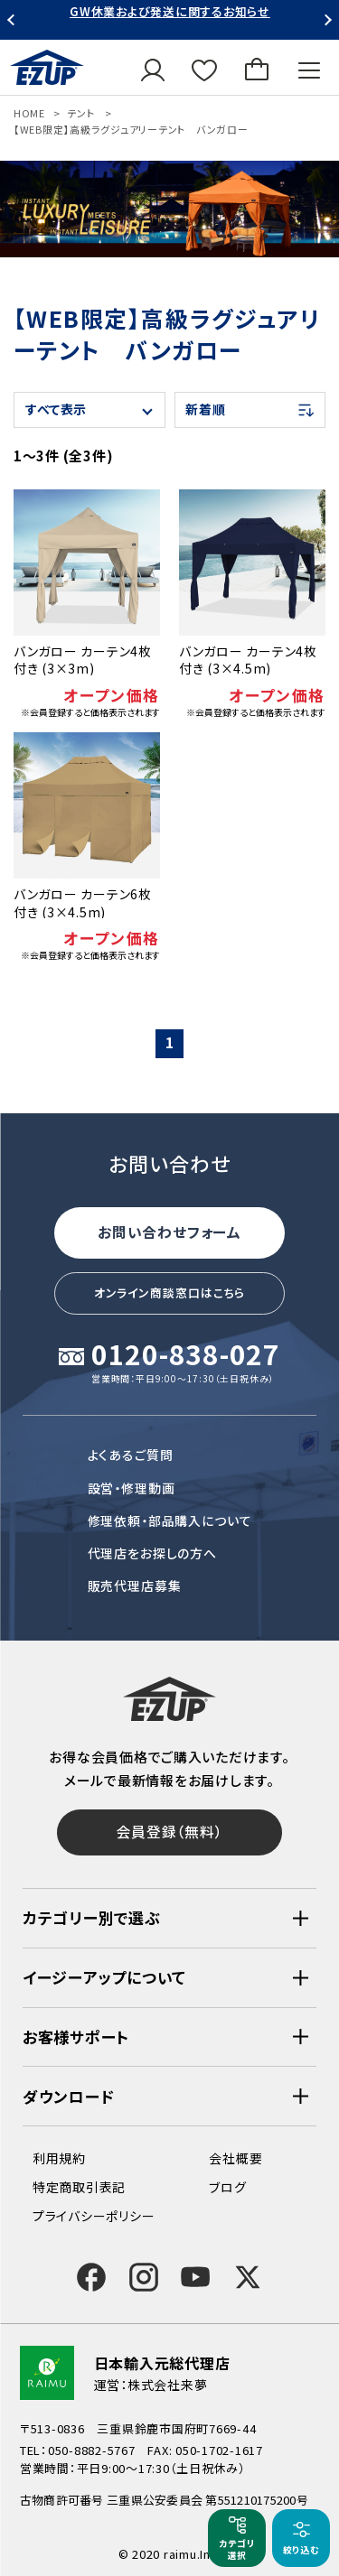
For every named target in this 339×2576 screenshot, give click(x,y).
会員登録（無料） (169, 1831)
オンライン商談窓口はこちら (170, 1291)
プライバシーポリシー (94, 2217)
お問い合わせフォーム (169, 1231)
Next (326, 20)
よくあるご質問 (131, 1455)
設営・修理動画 (131, 1487)
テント (80, 113)
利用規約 (59, 2158)
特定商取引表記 (79, 2188)
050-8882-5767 (92, 2451)
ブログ (227, 2188)
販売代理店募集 (135, 1585)
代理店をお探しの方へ (152, 1553)
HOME (29, 113)
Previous (13, 20)
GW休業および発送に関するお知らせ (170, 11)
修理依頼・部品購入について (170, 1520)
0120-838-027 (185, 1356)
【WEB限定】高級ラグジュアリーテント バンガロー (131, 129)
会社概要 (235, 2158)
